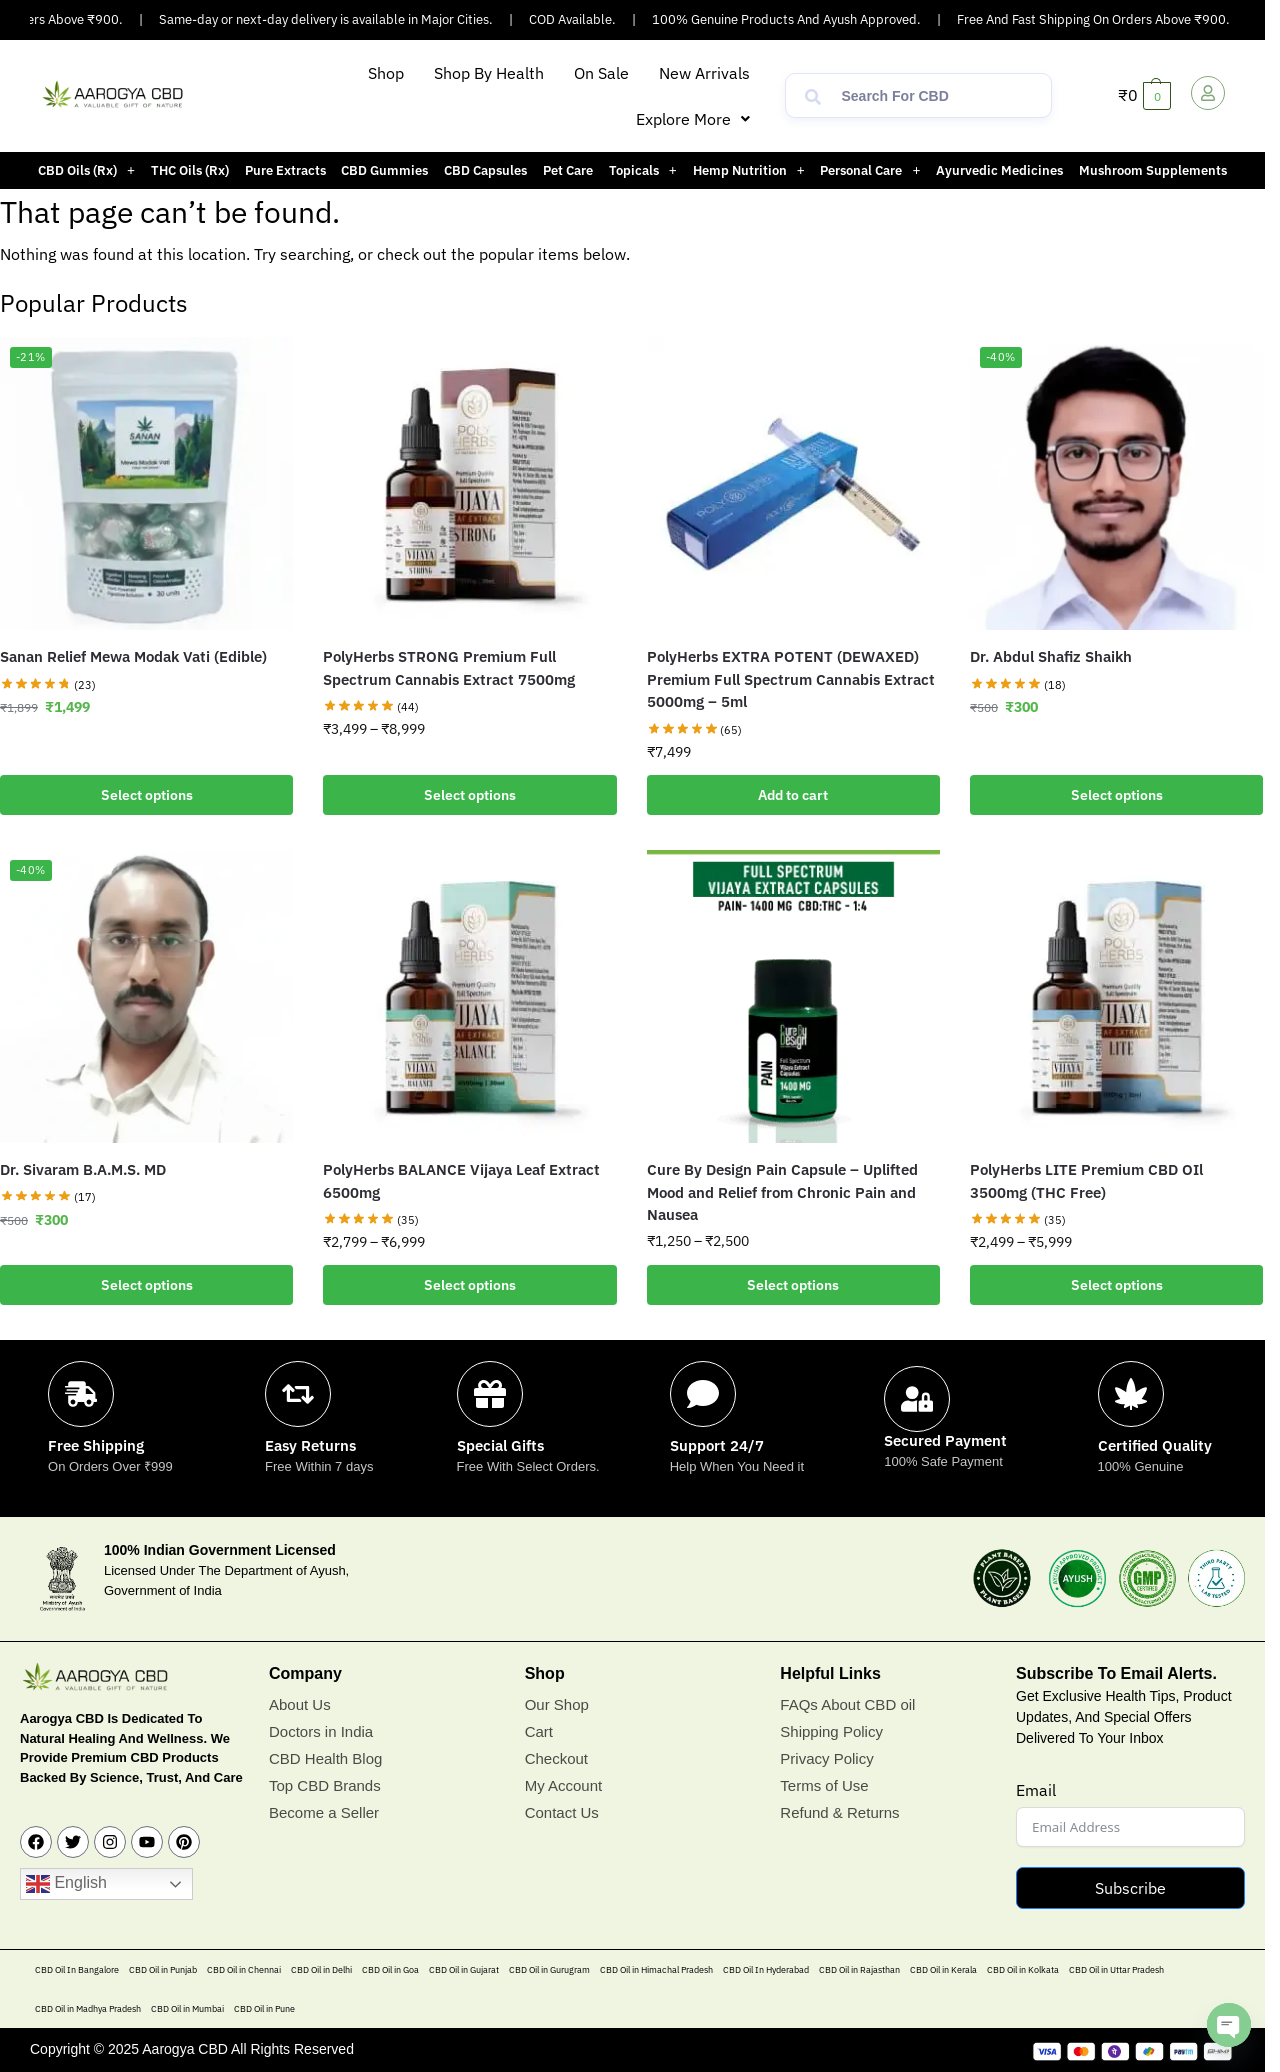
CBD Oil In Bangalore (77, 1969)
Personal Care (870, 170)
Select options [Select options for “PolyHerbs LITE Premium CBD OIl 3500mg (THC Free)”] (1117, 1285)
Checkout (556, 1758)
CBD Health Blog (325, 1758)
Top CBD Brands (325, 1785)
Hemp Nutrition (749, 170)
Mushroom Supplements (1153, 170)
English (66, 1884)
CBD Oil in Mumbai (187, 2008)
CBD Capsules (485, 170)
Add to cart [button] (793, 795)
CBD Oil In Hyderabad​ (766, 1969)
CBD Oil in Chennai (244, 1969)
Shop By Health (489, 73)
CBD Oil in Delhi (321, 1969)
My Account (564, 1785)
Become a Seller (324, 1812)
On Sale (601, 73)
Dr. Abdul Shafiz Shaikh (1051, 656)
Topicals (643, 170)
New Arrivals (704, 73)
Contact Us (562, 1812)
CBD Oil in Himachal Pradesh (656, 1969)
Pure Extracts (285, 170)
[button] (693, 119)
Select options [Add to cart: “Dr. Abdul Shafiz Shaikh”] (1117, 795)
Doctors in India (321, 1731)
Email (1036, 1790)
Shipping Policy (831, 1731)
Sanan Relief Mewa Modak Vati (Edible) (133, 656)
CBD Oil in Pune (264, 2008)
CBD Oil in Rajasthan (859, 1969)
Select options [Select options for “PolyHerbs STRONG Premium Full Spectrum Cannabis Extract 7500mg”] (470, 795)
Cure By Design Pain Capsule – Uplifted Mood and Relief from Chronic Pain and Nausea (782, 1192)
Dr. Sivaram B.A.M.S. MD (83, 1169)
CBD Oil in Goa (390, 1969)
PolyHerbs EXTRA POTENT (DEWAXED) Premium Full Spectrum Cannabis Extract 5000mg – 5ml (791, 679)
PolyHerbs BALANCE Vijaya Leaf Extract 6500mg (461, 1181)
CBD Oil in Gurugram (549, 1969)
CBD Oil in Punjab (163, 1969)
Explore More (693, 119)
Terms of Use (824, 1785)
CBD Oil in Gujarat (464, 1969)
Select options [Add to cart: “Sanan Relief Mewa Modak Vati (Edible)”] (147, 795)
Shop (386, 73)
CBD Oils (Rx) (86, 170)
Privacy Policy (826, 1758)
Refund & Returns (839, 1812)
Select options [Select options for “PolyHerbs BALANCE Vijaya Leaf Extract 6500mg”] (470, 1285)
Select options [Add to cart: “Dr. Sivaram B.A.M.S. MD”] (147, 1285)
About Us (300, 1704)
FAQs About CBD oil (847, 1704)
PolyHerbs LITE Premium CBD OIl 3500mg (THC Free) (1086, 1181)
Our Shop (557, 1704)
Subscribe (1130, 1888)
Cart (539, 1731)
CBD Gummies (384, 170)
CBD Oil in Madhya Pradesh (88, 2008)
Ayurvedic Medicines (999, 170)
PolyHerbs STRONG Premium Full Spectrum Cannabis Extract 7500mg (449, 668)
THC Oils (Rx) (190, 170)
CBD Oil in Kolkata (1023, 1969)
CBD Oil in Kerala (943, 1969)
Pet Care (568, 170)
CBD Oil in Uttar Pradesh (1116, 1969)
